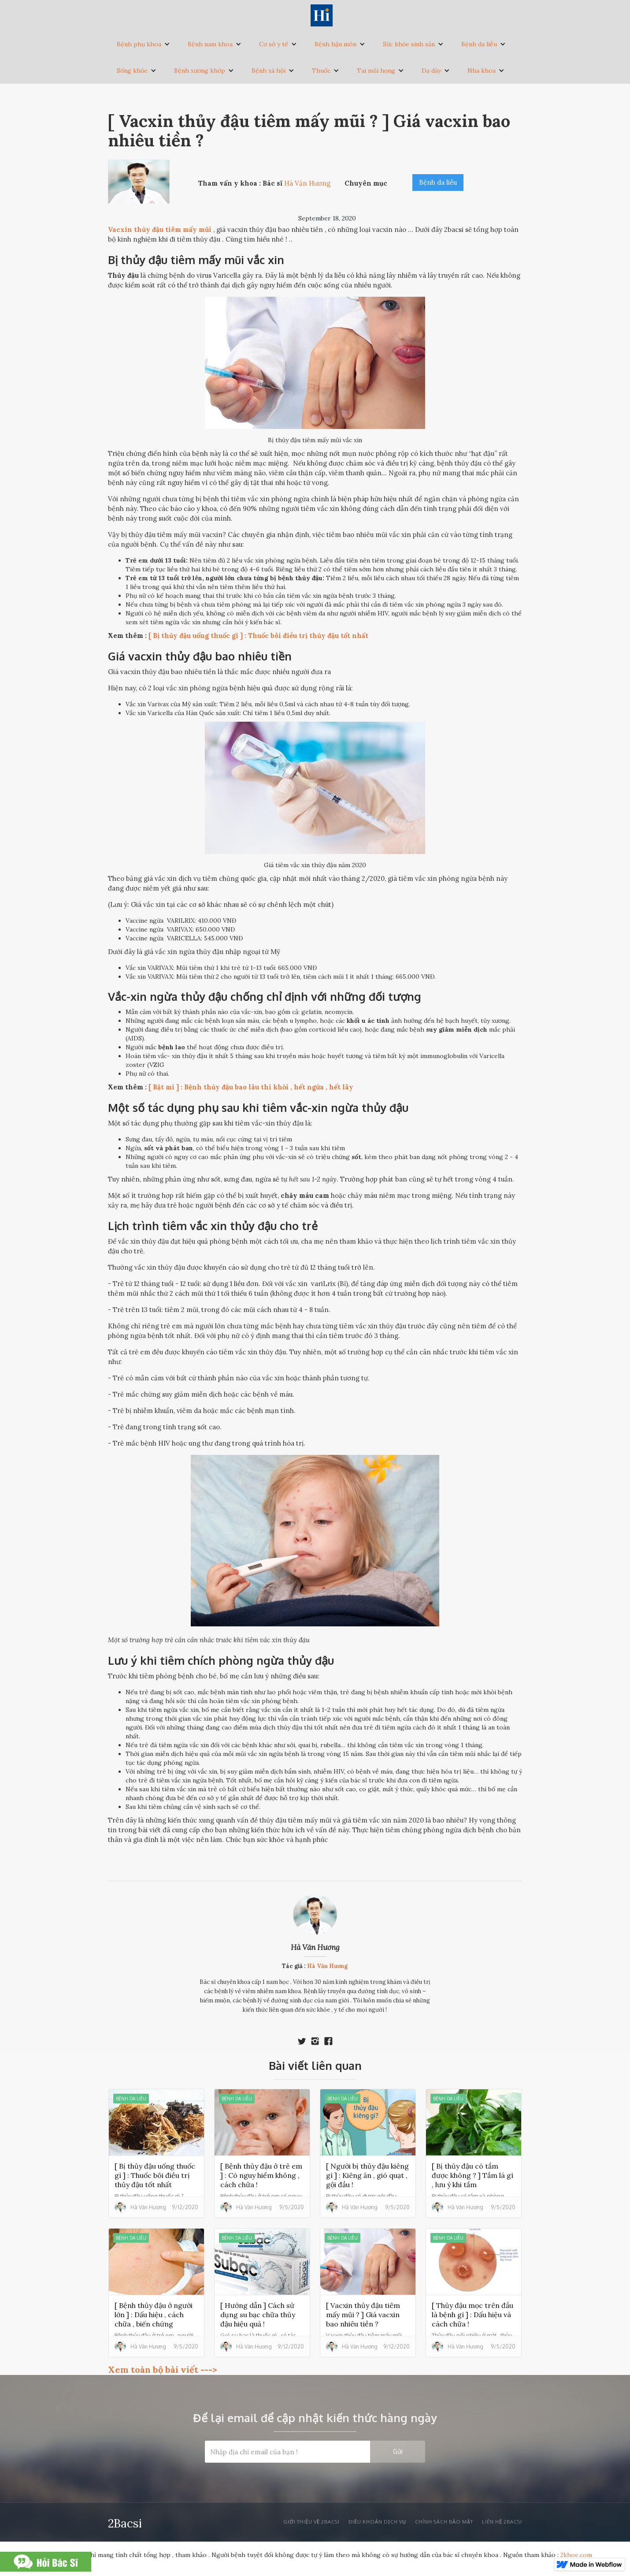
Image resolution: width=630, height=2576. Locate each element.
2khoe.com (576, 2555)
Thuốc (321, 71)
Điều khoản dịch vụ (377, 2522)
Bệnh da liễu (479, 44)
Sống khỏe (132, 71)
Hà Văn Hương (315, 1947)
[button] (143, 44)
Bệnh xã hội (268, 71)
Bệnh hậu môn (335, 44)
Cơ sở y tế (273, 44)
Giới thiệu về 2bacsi (311, 2522)
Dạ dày (431, 71)
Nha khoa (481, 71)
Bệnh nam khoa (210, 44)
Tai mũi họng (376, 71)
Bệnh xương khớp (199, 71)
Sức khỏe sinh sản (409, 44)
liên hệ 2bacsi (502, 2522)
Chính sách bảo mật (444, 2522)
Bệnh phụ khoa (139, 44)
